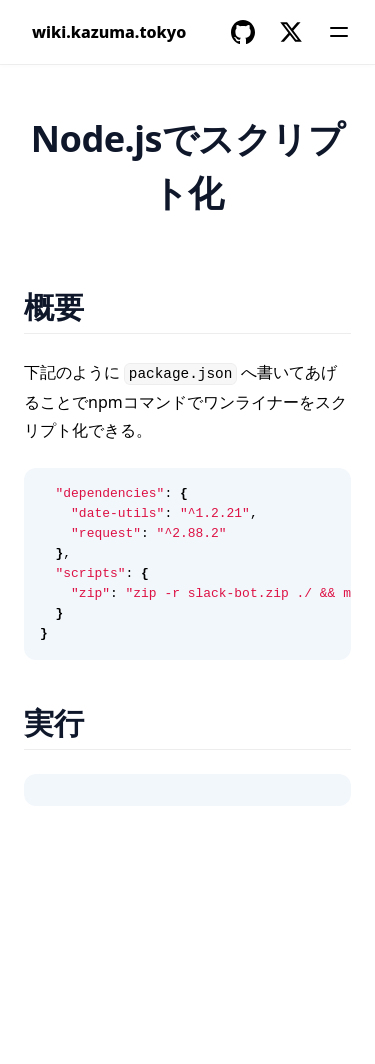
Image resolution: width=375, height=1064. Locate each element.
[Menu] (339, 32)
